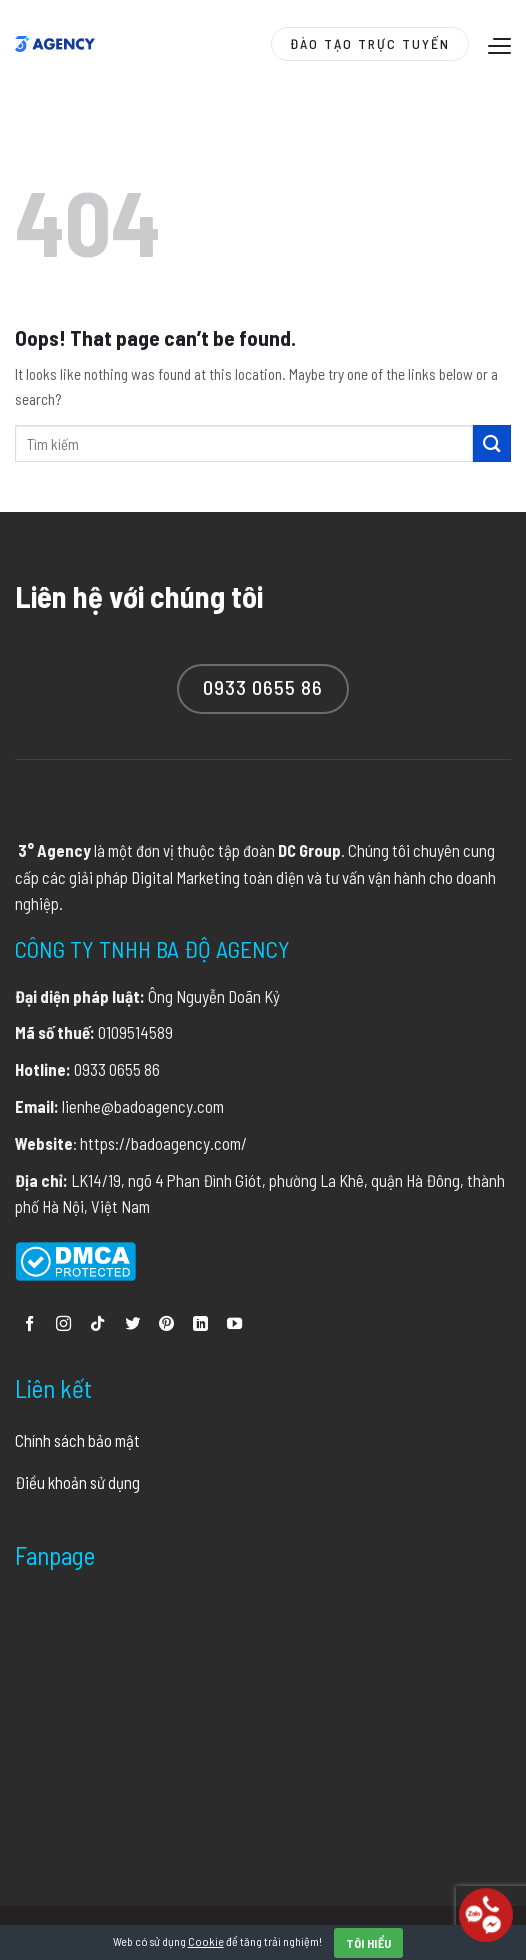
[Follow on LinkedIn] (200, 1324)
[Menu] (497, 45)
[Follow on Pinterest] (166, 1324)
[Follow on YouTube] (234, 1324)
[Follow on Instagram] (63, 1324)
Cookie (206, 1941)
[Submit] (492, 443)
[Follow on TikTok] (97, 1324)
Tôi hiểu (369, 1943)
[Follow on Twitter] (132, 1324)
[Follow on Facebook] (29, 1324)
